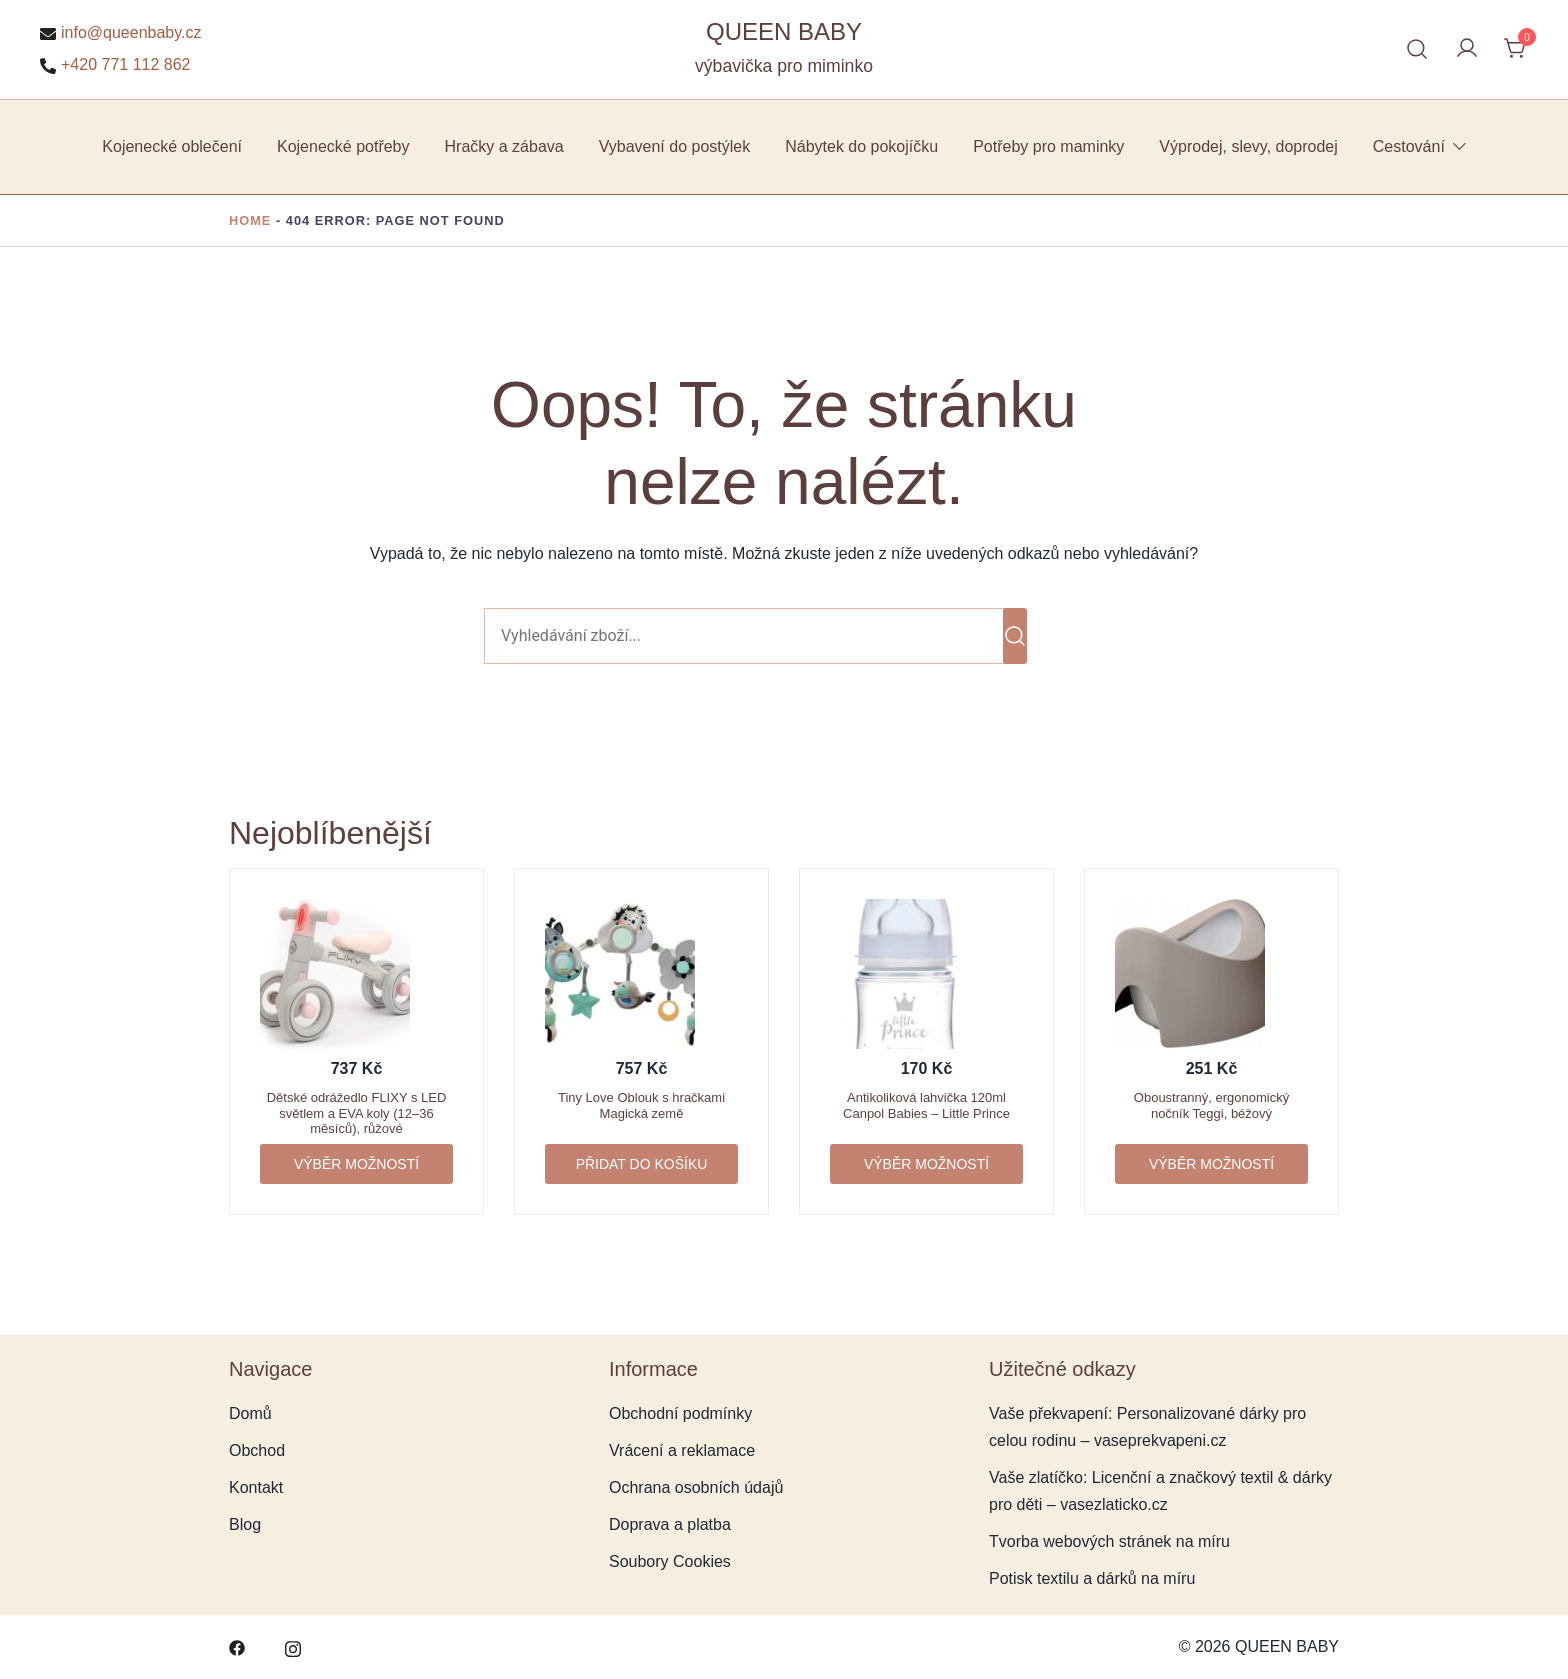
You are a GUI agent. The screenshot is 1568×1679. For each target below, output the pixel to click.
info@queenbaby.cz (120, 33)
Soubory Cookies (670, 1561)
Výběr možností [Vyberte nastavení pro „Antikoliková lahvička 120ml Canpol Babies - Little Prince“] (926, 1164)
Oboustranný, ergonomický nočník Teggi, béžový (1211, 1105)
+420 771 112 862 (115, 65)
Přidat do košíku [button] (642, 1164)
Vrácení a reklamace (682, 1450)
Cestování (1409, 146)
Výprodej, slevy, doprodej (1248, 146)
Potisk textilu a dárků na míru (1092, 1578)
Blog (245, 1524)
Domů (250, 1413)
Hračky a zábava (504, 146)
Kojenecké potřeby (343, 146)
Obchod (257, 1450)
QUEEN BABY (784, 31)
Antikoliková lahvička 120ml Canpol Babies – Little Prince (926, 1105)
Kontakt (256, 1487)
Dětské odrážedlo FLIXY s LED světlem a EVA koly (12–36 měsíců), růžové (357, 1113)
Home (250, 220)
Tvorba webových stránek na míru (1109, 1541)
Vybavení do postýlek (675, 146)
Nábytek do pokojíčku (861, 146)
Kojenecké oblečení (172, 146)
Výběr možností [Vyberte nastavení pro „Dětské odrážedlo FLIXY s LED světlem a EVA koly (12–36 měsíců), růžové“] (356, 1164)
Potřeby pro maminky (1048, 146)
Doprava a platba (670, 1524)
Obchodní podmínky (680, 1413)
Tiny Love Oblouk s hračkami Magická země (641, 1105)
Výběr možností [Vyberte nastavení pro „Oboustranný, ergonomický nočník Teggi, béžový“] (1211, 1164)
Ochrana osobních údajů (696, 1487)
